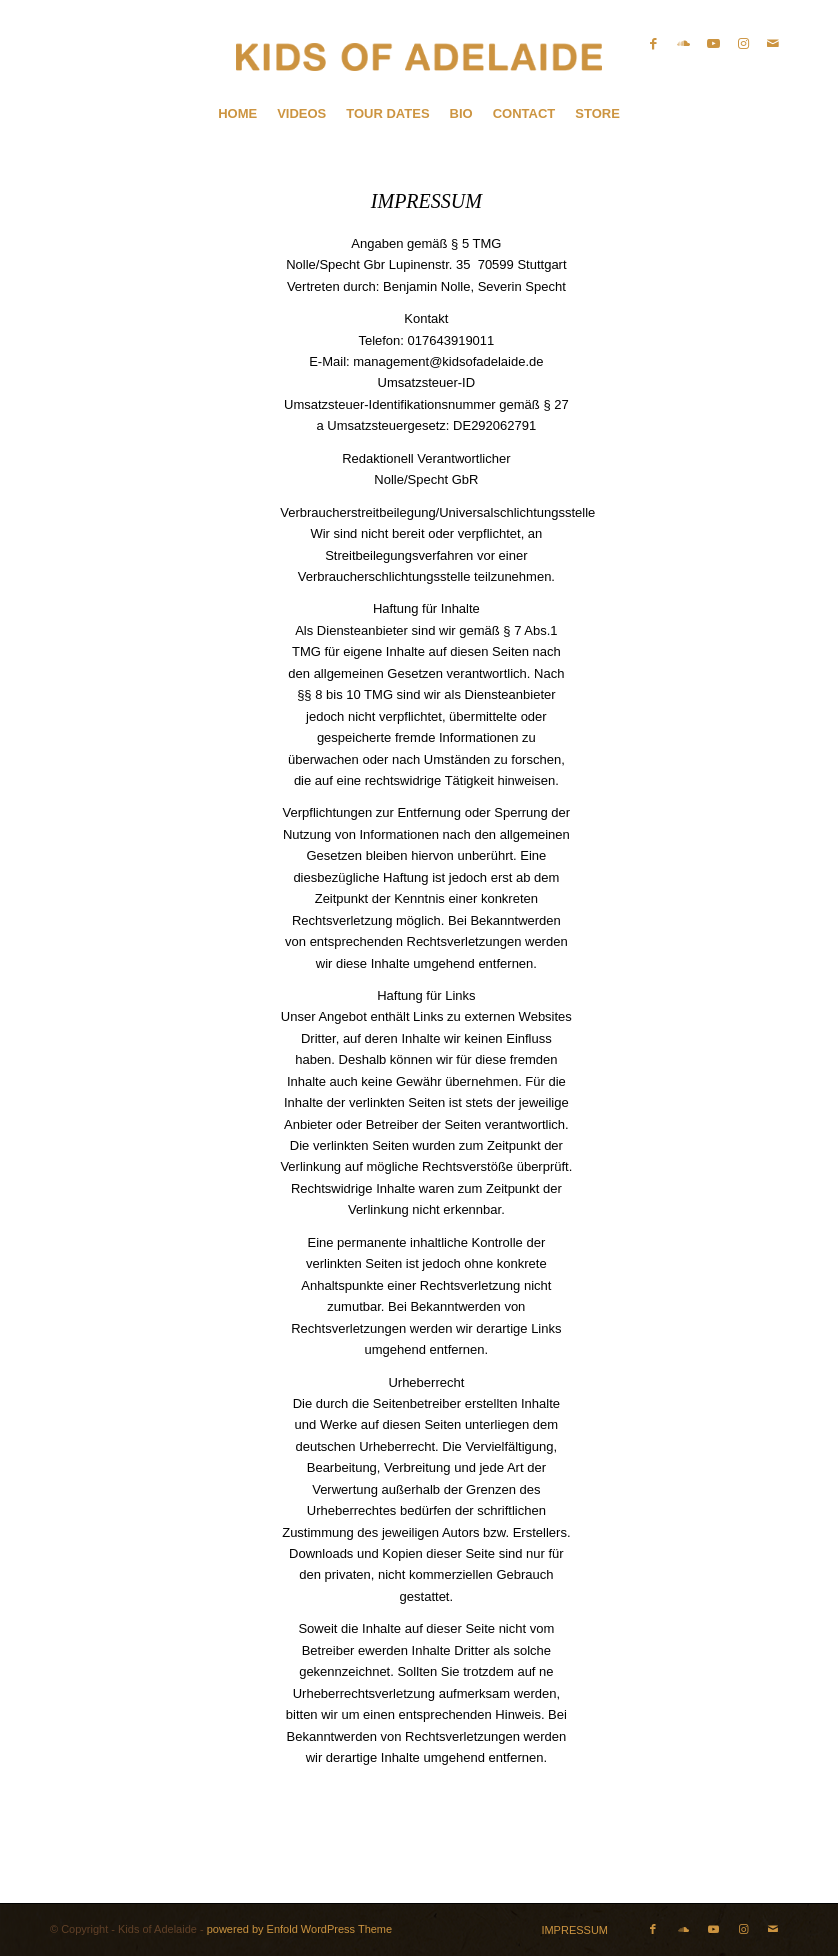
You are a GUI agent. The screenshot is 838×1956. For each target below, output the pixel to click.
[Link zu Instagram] (743, 44)
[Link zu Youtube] (713, 44)
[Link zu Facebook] (653, 44)
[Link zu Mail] (773, 44)
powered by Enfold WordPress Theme (299, 1929)
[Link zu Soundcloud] (683, 44)
